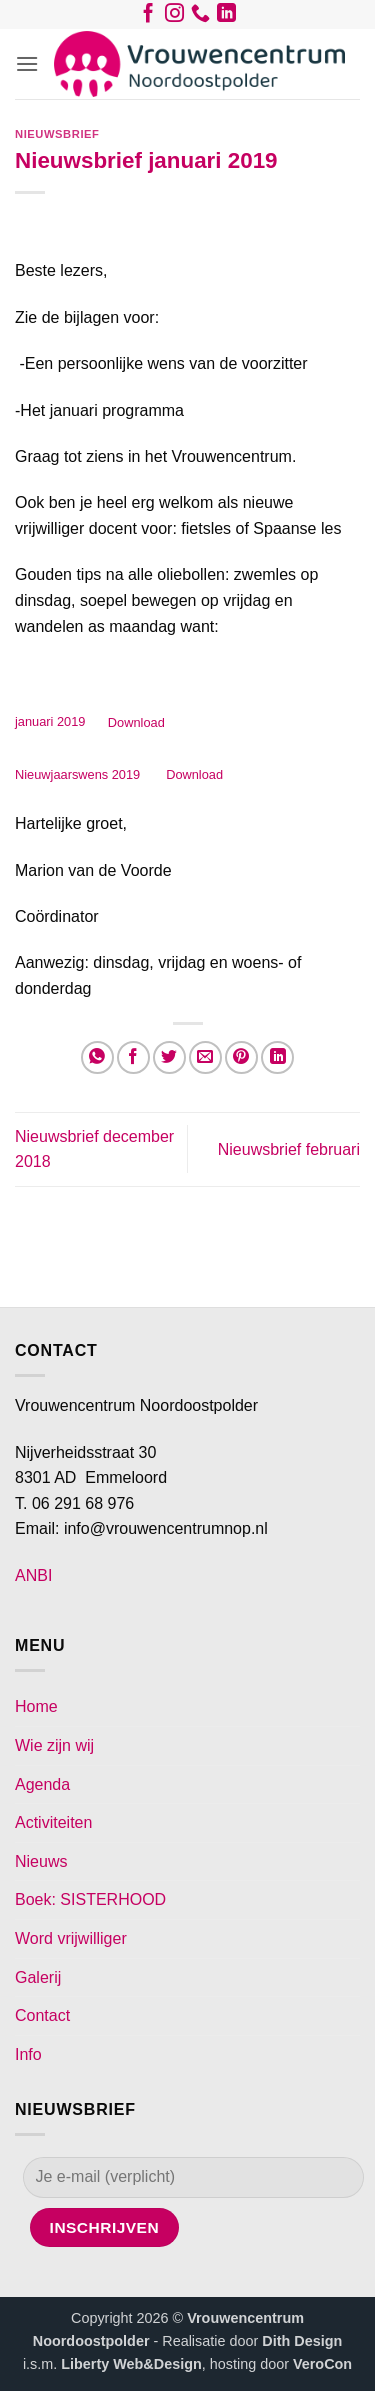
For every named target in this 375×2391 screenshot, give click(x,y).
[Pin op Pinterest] (241, 1057)
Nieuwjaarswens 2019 (79, 774)
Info (28, 2054)
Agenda (42, 1784)
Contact (42, 2015)
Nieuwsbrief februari (289, 1149)
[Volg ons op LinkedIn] (226, 17)
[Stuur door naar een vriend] (205, 1057)
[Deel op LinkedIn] (277, 1057)
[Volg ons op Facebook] (148, 17)
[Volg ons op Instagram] (174, 17)
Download (136, 722)
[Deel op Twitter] (169, 1057)
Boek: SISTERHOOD (90, 1899)
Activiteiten (53, 1822)
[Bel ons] (200, 17)
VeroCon (322, 2364)
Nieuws (41, 1861)
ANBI (33, 1575)
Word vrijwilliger (71, 1938)
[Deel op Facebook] (133, 1057)
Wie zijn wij (54, 1745)
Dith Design (302, 2341)
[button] (27, 63)
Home (36, 1706)
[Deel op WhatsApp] (97, 1057)
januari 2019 (50, 722)
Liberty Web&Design (131, 2364)
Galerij (38, 1977)
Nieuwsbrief (57, 134)
